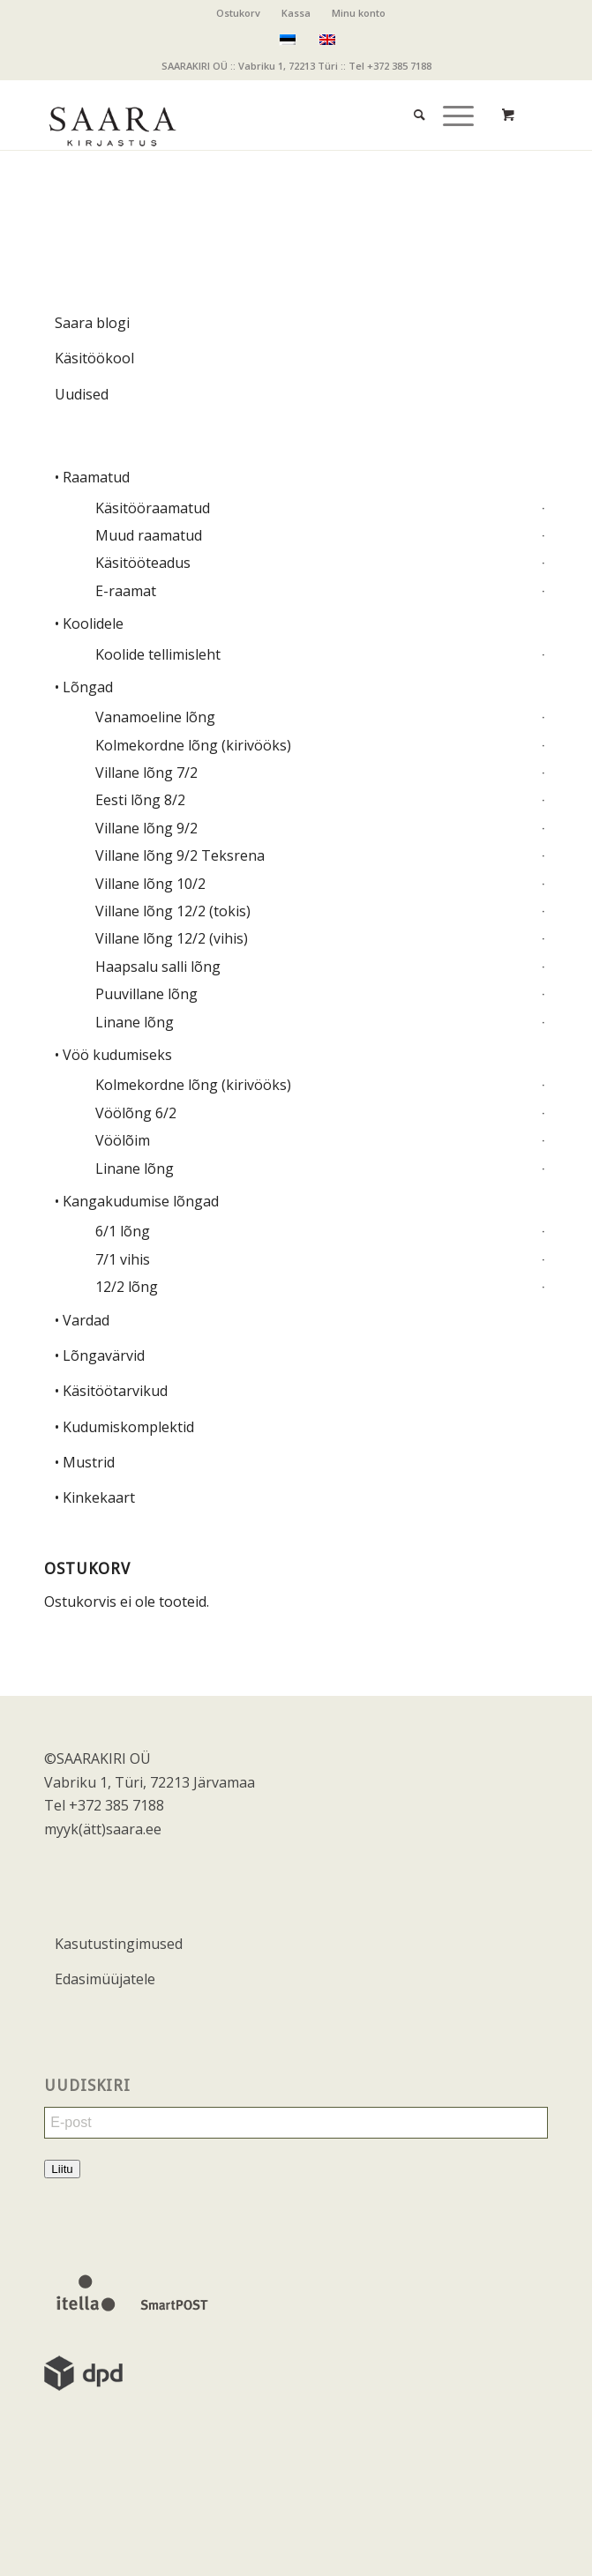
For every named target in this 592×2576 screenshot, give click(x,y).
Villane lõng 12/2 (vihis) (171, 938)
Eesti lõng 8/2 (140, 800)
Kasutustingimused (119, 1943)
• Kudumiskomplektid (124, 1427)
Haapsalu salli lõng (158, 966)
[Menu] (449, 97)
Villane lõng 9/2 (146, 828)
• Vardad (82, 1320)
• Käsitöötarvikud (111, 1390)
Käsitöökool (94, 358)
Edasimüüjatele (105, 1979)
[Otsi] (410, 97)
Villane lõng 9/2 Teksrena (180, 855)
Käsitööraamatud (152, 508)
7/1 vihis (122, 1259)
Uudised (82, 394)
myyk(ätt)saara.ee (102, 1829)
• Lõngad (84, 687)
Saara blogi (92, 322)
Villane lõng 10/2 (150, 883)
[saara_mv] (245, 114)
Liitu (61, 2169)
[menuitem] (238, 13)
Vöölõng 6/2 (135, 1113)
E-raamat (125, 591)
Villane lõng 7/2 (146, 772)
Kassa (296, 12)
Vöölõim (122, 1140)
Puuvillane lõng (146, 994)
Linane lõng (134, 1022)
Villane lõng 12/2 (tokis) (173, 911)
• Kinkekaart (95, 1497)
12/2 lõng (126, 1286)
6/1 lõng (122, 1231)
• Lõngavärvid (100, 1355)
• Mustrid (85, 1462)
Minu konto (359, 12)
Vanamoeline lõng (155, 717)
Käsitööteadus (143, 562)
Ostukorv (238, 12)
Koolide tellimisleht (158, 654)
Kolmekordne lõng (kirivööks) (193, 745)
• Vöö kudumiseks (113, 1054)
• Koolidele (89, 623)
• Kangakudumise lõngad (137, 1201)
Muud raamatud (148, 535)
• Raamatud (92, 477)
